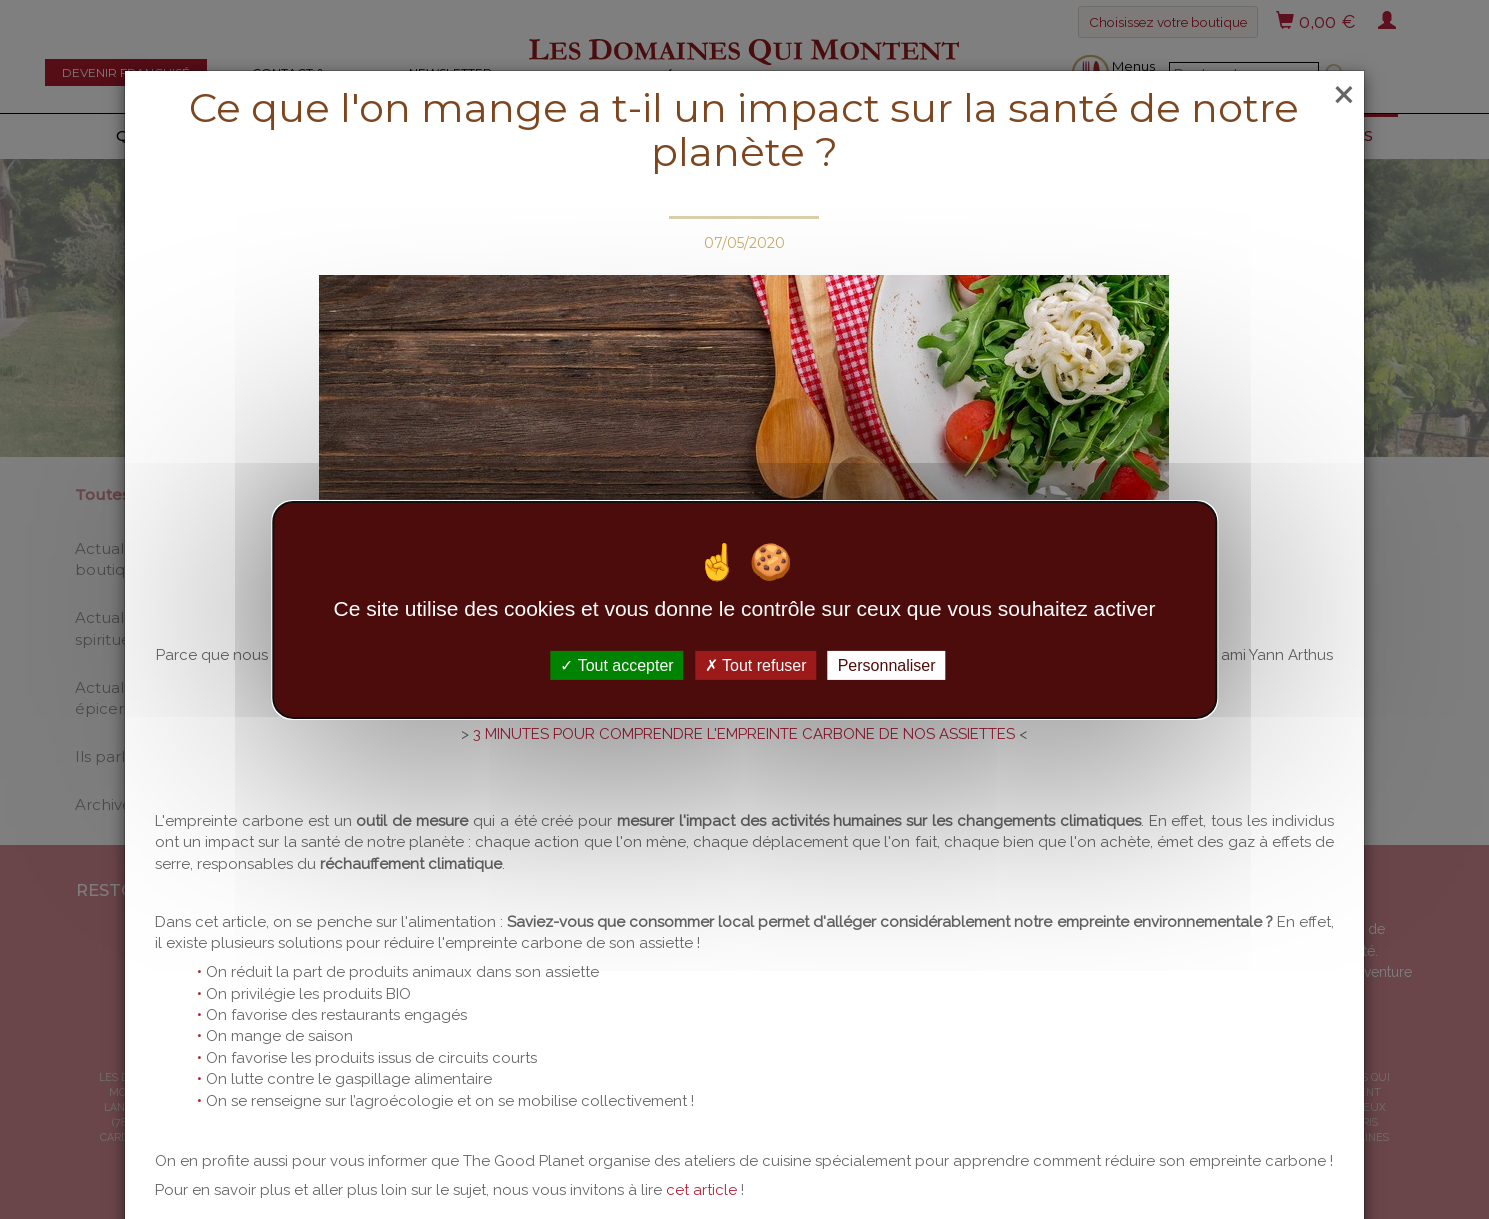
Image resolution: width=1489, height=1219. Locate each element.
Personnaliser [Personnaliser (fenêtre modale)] (887, 664)
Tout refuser (756, 664)
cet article (701, 1190)
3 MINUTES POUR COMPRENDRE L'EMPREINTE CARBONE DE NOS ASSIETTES (746, 734)
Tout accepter (616, 664)
